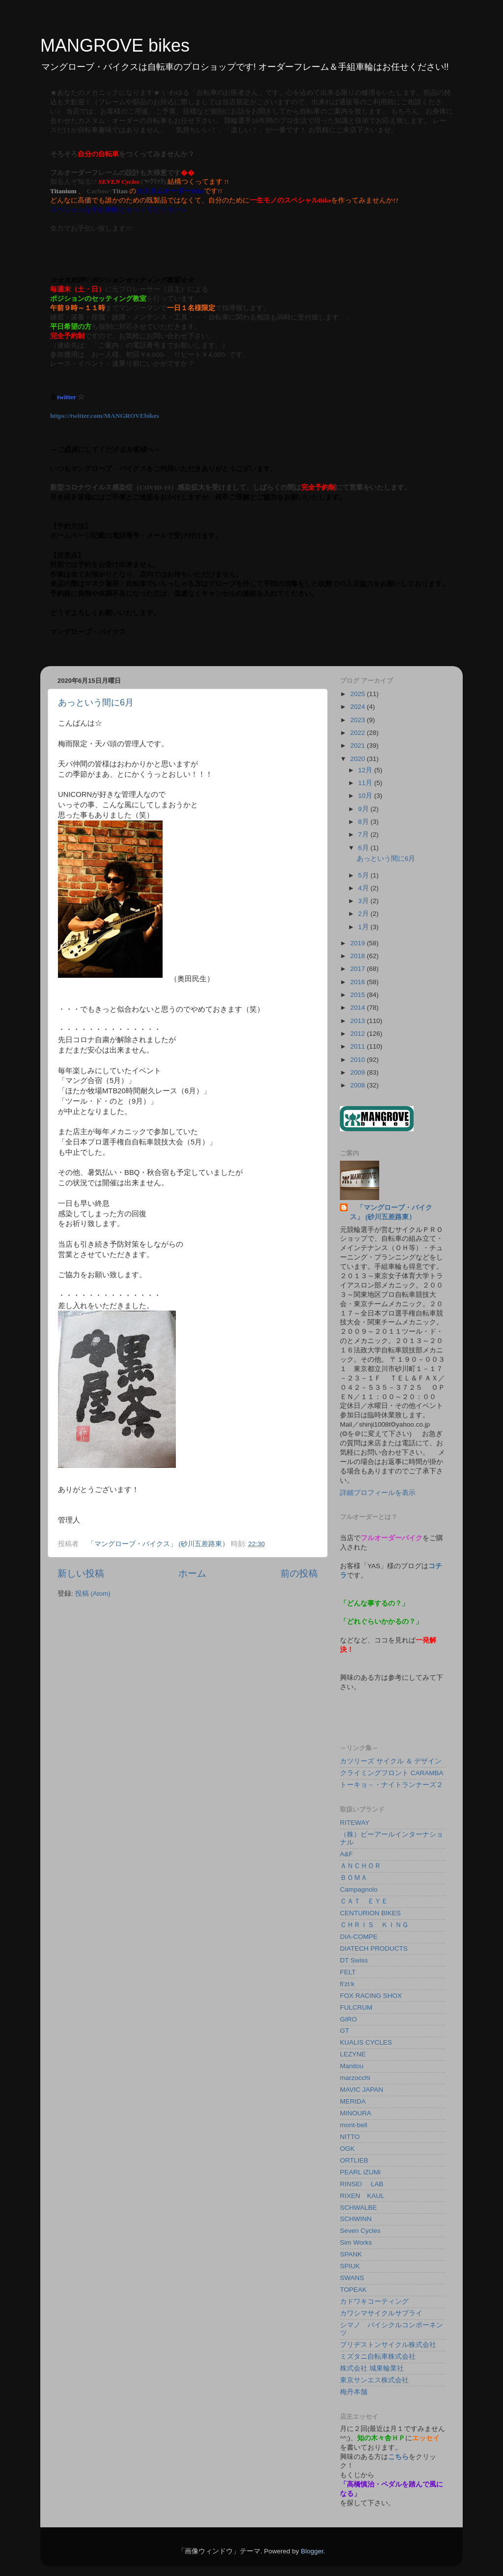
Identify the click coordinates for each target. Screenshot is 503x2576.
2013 (358, 1021)
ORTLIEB (354, 2160)
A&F (346, 1854)
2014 (358, 1007)
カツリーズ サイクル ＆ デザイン (391, 1761)
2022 (358, 732)
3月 (364, 901)
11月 (366, 783)
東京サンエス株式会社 (374, 2380)
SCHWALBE (358, 2207)
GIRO (348, 2019)
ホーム (192, 1573)
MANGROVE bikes (115, 45)
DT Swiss (354, 1960)
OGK (347, 2148)
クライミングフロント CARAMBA (392, 1773)
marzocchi (355, 2077)
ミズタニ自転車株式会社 (378, 2356)
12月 (366, 770)
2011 (358, 1046)
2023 (358, 720)
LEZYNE (353, 2054)
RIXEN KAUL (362, 2195)
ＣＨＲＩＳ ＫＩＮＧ (374, 1925)
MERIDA (353, 2101)
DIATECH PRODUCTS (374, 1948)
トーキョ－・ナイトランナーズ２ (391, 1784)
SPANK (351, 2254)
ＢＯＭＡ (353, 1877)
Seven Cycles (360, 2230)
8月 (364, 821)
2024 (358, 706)
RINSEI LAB (361, 2184)
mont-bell (353, 2125)
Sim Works (356, 2242)
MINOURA (355, 2113)
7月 (364, 834)
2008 (358, 1085)
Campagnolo (359, 1889)
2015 (358, 994)
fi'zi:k (347, 1984)
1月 (364, 927)
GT (344, 2030)
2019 (358, 943)
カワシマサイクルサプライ (381, 2313)
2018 (358, 956)
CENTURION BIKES (370, 1913)
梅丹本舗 (353, 2392)
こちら (398, 2456)
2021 (358, 745)
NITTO (350, 2136)
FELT (348, 1972)
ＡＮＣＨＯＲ (360, 1866)
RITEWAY (354, 1822)
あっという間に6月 (96, 702)
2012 (358, 1033)
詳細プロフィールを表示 (378, 1492)
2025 (358, 694)
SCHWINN (356, 2219)
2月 (364, 913)
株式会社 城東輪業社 (372, 2368)
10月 (366, 795)
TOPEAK (353, 2289)
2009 (358, 1072)
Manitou (351, 2066)
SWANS (352, 2278)
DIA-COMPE (359, 1936)
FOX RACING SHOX (371, 1995)
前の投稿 (299, 1573)
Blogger (312, 2551)
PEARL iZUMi (360, 2172)
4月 (364, 888)
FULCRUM (356, 2007)
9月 (364, 809)
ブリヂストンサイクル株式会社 (388, 2344)
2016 (358, 982)
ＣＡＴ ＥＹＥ (364, 1901)
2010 (358, 1059)
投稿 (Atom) (93, 1593)
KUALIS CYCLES (366, 2042)
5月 (364, 875)
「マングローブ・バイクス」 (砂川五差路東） (391, 1212)
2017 (358, 968)
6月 (364, 847)
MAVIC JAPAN (361, 2089)
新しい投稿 (80, 1573)
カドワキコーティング (374, 2301)
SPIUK (350, 2266)
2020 (358, 758)
